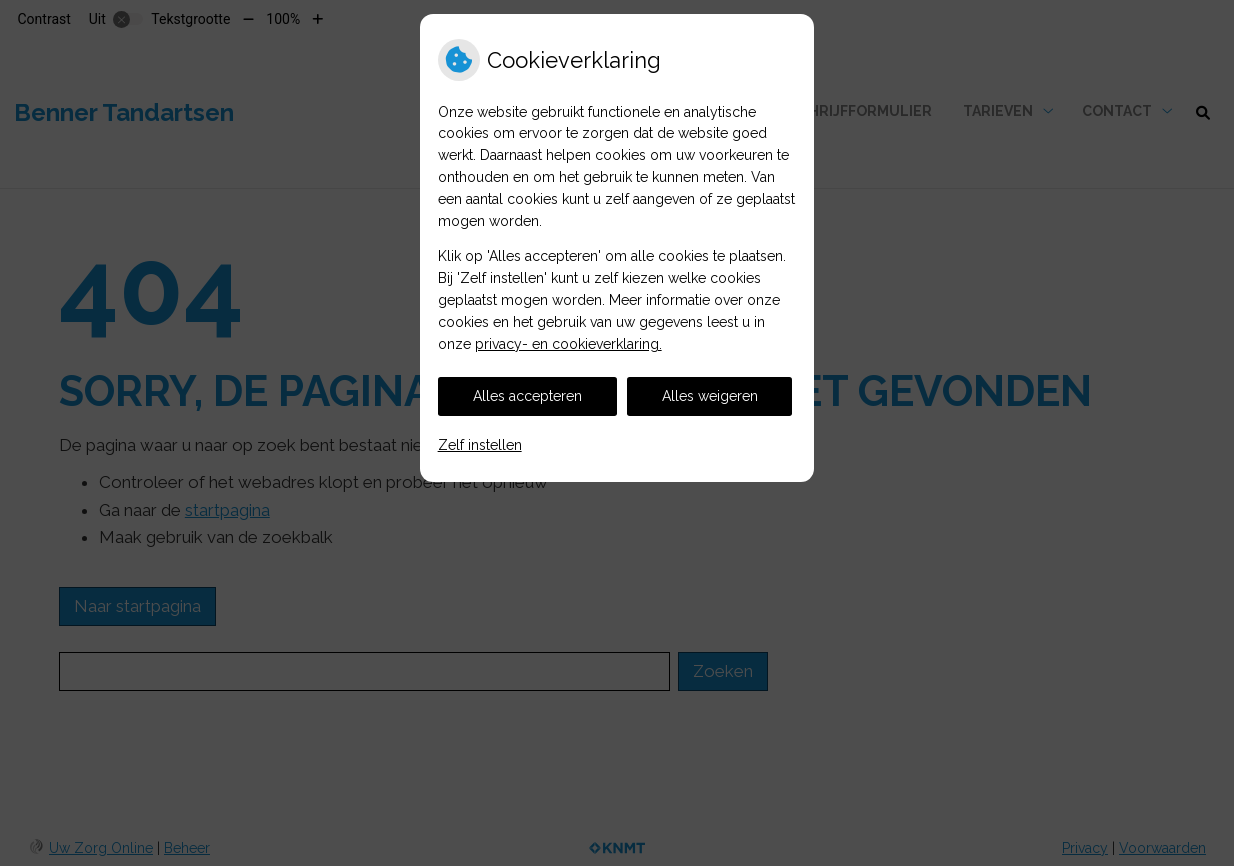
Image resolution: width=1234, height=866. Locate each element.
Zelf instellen (480, 445)
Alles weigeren (710, 396)
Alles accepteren (527, 396)
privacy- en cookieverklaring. (568, 344)
